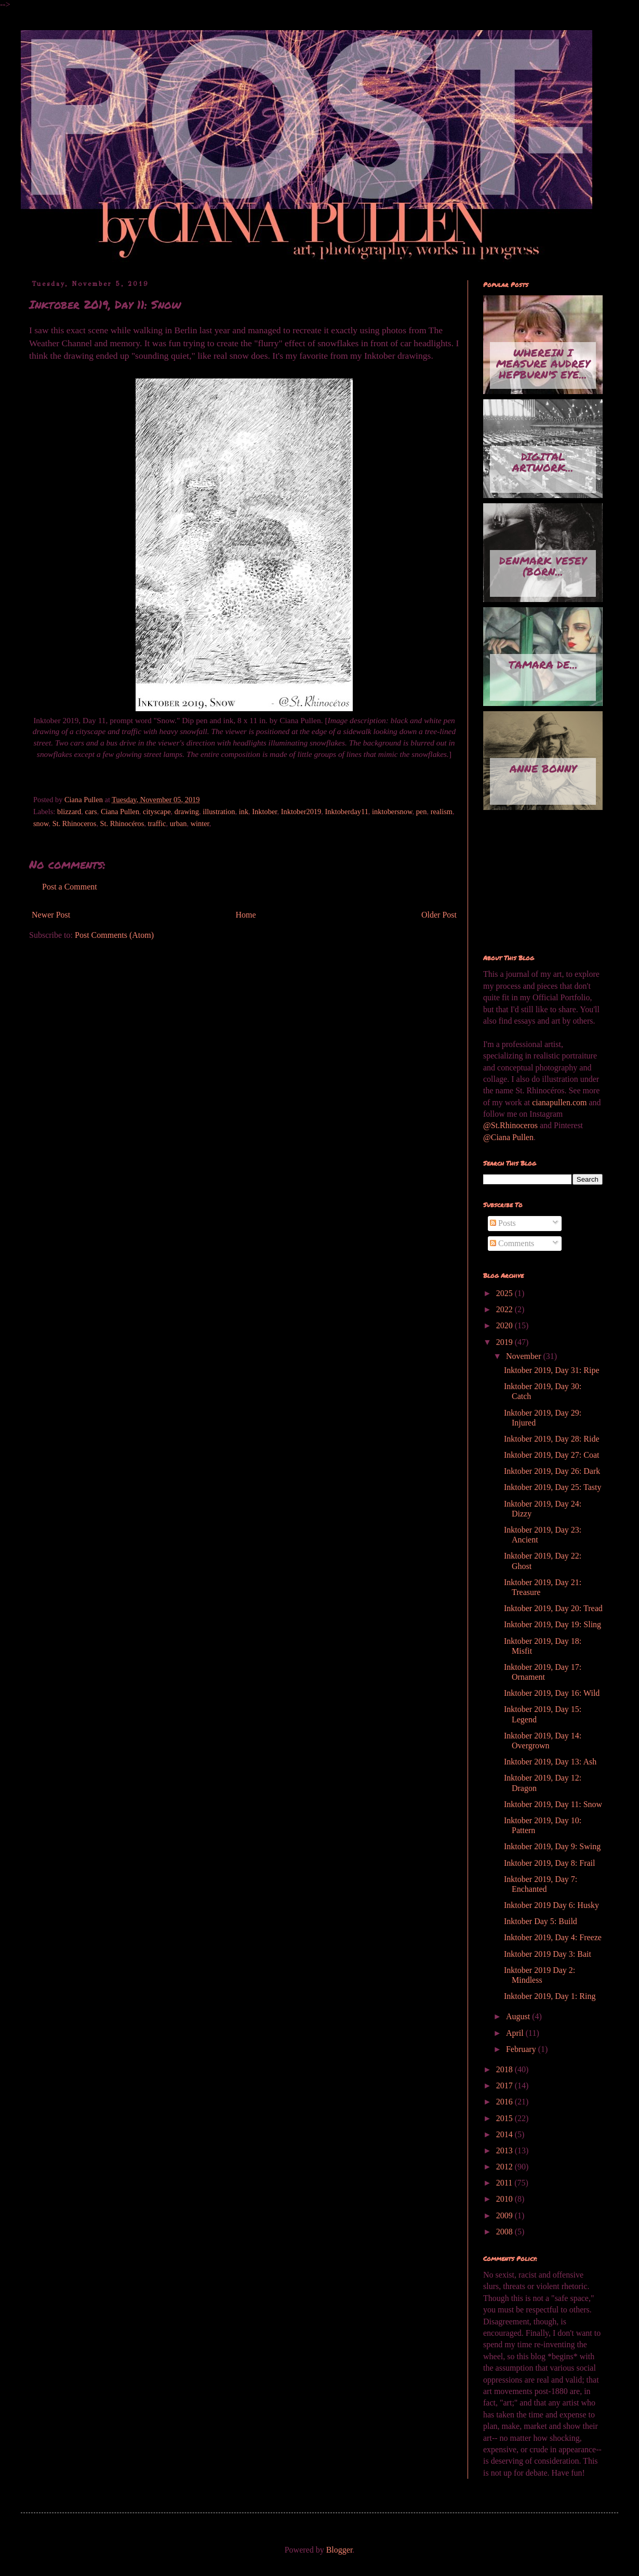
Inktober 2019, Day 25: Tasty (552, 1487)
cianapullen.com (559, 1102)
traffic (157, 823)
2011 (505, 2182)
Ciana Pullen (120, 811)
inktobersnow (392, 811)
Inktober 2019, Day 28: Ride (552, 1438)
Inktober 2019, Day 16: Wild (552, 1693)
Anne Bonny (543, 768)
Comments (512, 1243)
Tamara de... (543, 664)
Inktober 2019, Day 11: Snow (553, 1804)
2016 (505, 2101)
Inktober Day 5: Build (540, 1921)
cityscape (157, 811)
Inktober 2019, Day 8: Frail (549, 1863)
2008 (505, 2231)
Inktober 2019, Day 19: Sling (552, 1624)
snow (40, 823)
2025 (505, 1293)
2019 (505, 1342)
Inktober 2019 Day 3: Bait (547, 1954)
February (522, 2049)
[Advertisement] (535, 883)
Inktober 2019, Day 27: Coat (552, 1454)
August (519, 2016)
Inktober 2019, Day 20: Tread (553, 1608)
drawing (187, 811)
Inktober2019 (301, 811)
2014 (505, 2134)
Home (246, 914)
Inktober (264, 811)
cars (91, 811)
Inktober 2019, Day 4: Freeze (553, 1937)
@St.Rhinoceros (511, 1125)
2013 (505, 2150)
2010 (505, 2198)
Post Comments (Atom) (114, 935)
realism (441, 811)
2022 (505, 1309)
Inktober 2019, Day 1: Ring (549, 1996)
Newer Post (51, 914)
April (516, 2033)
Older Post (439, 914)
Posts (503, 1223)
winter (200, 823)
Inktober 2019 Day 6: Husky (551, 1905)
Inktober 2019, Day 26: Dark (552, 1471)
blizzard (69, 811)
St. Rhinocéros (122, 823)
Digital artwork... (543, 462)
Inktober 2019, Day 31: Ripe (552, 1370)
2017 (505, 2085)
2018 (505, 2069)
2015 (505, 2118)
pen (421, 811)
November (524, 1356)
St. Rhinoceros (74, 823)
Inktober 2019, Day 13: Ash (550, 1761)
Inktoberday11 (346, 811)
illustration (219, 811)
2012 (505, 2166)
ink (243, 811)
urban (178, 823)
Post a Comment (69, 886)
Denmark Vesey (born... (543, 566)
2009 (505, 2215)
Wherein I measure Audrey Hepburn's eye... (543, 363)
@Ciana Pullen (508, 1137)
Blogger (339, 2549)
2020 (505, 1325)
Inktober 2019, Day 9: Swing (552, 1846)
